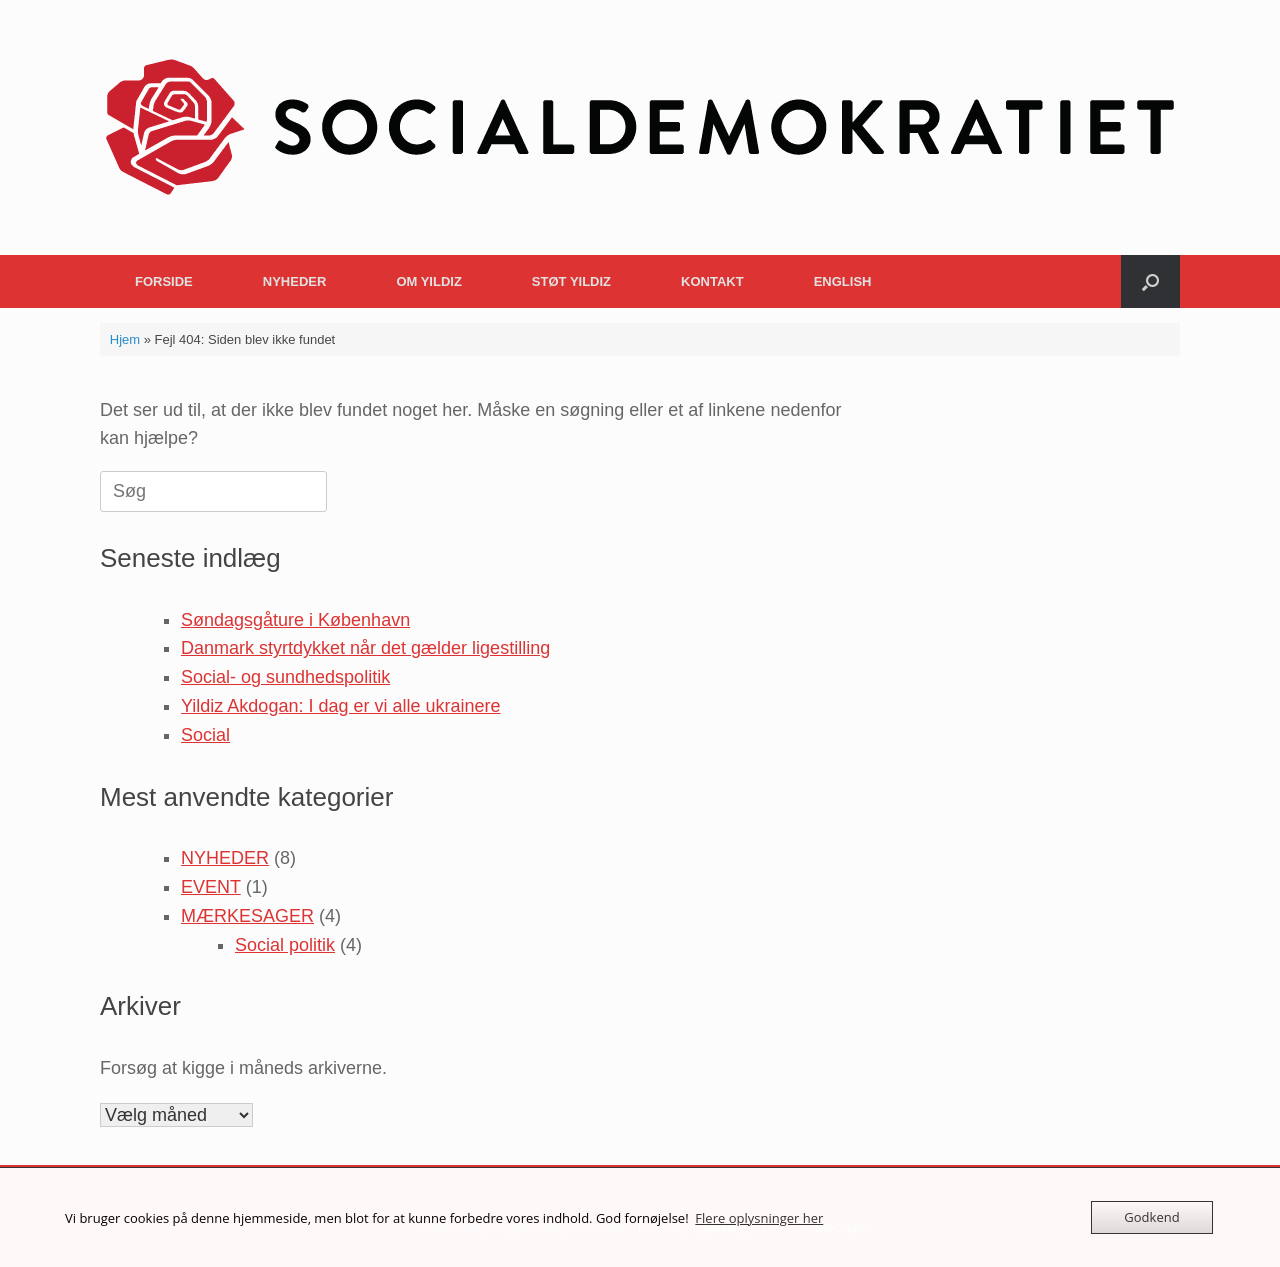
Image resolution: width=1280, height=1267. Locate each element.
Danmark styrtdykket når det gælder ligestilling (365, 648)
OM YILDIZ (428, 281)
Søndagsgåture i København (295, 620)
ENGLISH (843, 281)
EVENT (211, 887)
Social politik (285, 945)
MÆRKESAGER (247, 916)
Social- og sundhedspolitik (285, 677)
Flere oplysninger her (759, 1218)
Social (205, 735)
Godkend (1151, 1217)
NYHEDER (295, 281)
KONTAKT (712, 281)
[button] (1150, 281)
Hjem (125, 339)
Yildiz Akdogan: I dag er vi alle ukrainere (341, 706)
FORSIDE (164, 281)
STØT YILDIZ (571, 281)
